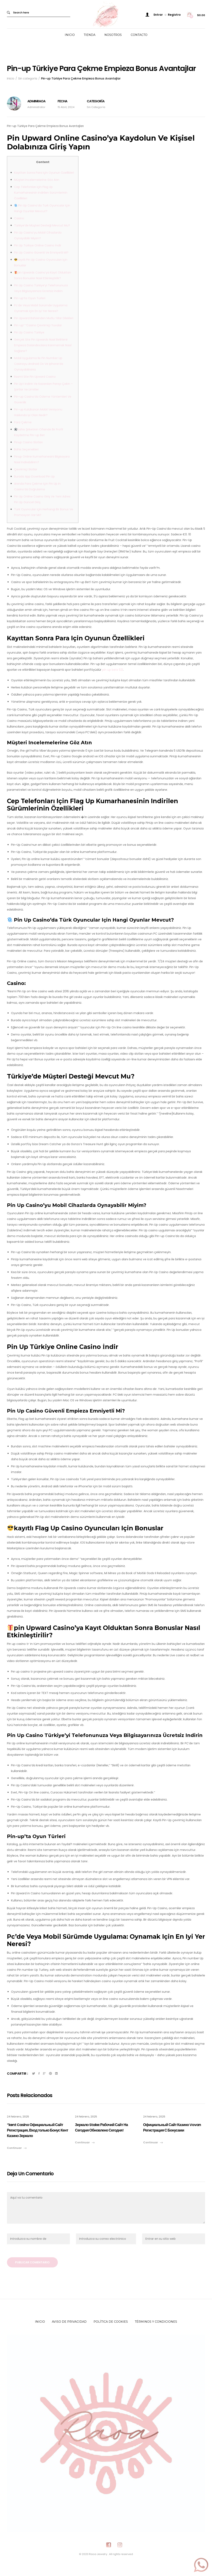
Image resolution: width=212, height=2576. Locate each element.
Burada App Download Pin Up (34, 476)
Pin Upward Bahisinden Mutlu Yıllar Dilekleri (43, 318)
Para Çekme (23, 422)
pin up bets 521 (112, 670)
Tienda (89, 34)
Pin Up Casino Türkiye (29, 332)
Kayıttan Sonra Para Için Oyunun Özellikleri (44, 173)
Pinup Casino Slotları (28, 442)
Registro (174, 14)
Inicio (70, 34)
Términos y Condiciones (156, 2321)
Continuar (14, 2148)
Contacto (139, 34)
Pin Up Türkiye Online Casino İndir (37, 245)
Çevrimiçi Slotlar (25, 469)
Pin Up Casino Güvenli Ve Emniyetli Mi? (41, 252)
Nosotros (113, 34)
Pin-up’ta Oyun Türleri (29, 298)
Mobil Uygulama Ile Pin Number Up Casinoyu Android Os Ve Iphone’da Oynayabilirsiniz (38, 364)
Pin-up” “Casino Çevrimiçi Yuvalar (38, 325)
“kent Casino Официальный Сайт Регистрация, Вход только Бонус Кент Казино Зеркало (37, 2130)
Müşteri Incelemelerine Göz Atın (36, 180)
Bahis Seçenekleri (26, 449)
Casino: (19, 218)
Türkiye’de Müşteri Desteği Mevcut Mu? (42, 225)
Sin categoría (96, 107)
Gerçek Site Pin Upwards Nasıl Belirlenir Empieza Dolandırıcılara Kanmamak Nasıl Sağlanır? (42, 345)
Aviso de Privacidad (69, 2321)
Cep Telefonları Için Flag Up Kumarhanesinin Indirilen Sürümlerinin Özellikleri (40, 192)
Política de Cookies (111, 2321)
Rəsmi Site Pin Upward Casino (35, 377)
